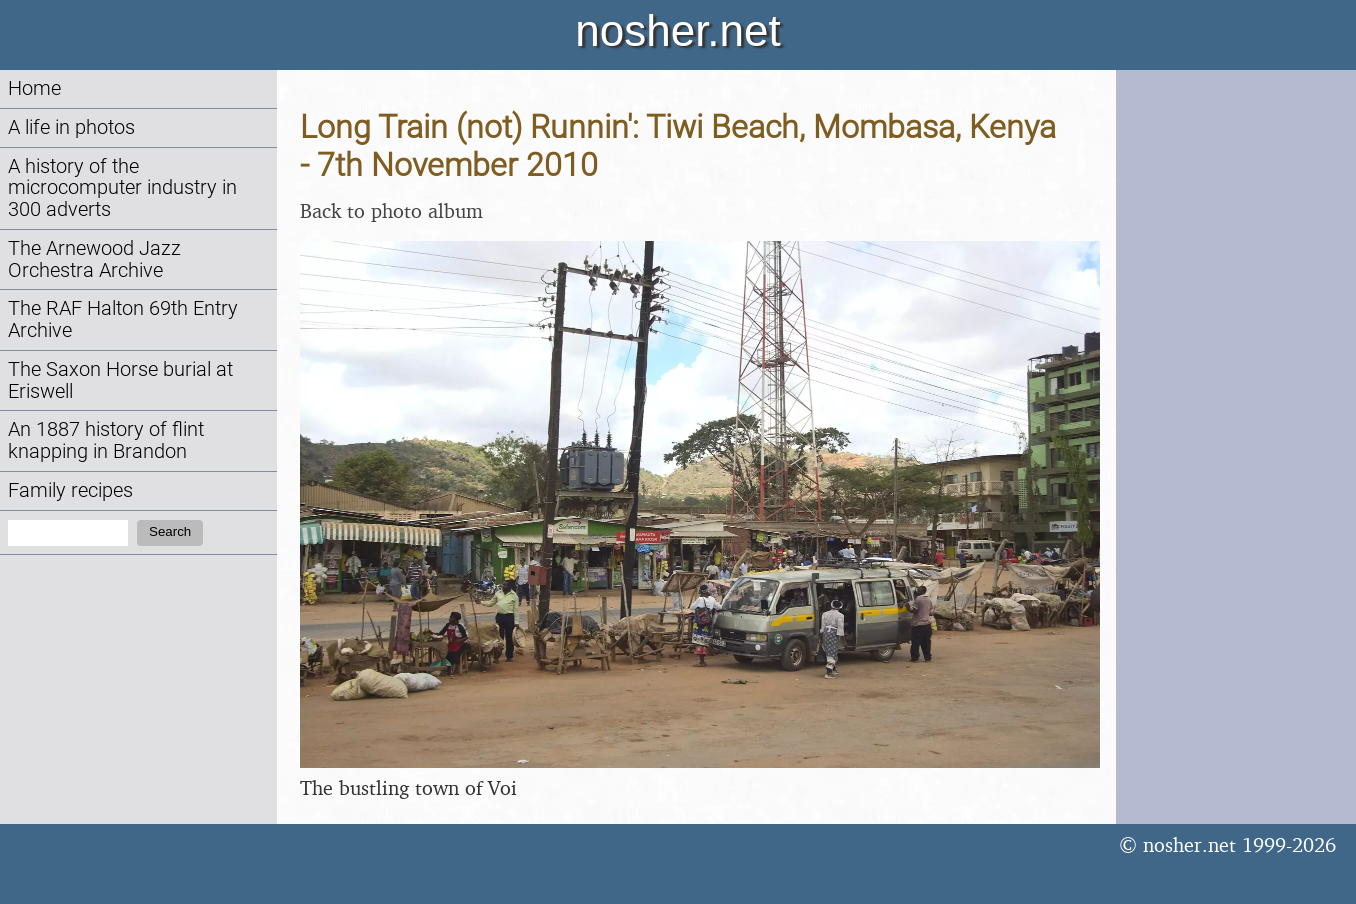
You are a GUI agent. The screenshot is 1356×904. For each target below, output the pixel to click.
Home (34, 88)
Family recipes (70, 490)
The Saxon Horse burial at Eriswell (120, 380)
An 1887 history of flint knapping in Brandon (106, 440)
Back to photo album (391, 210)
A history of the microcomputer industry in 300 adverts (122, 188)
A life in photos (71, 127)
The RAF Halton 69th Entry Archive (123, 319)
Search (170, 531)
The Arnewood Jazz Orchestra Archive (94, 259)
